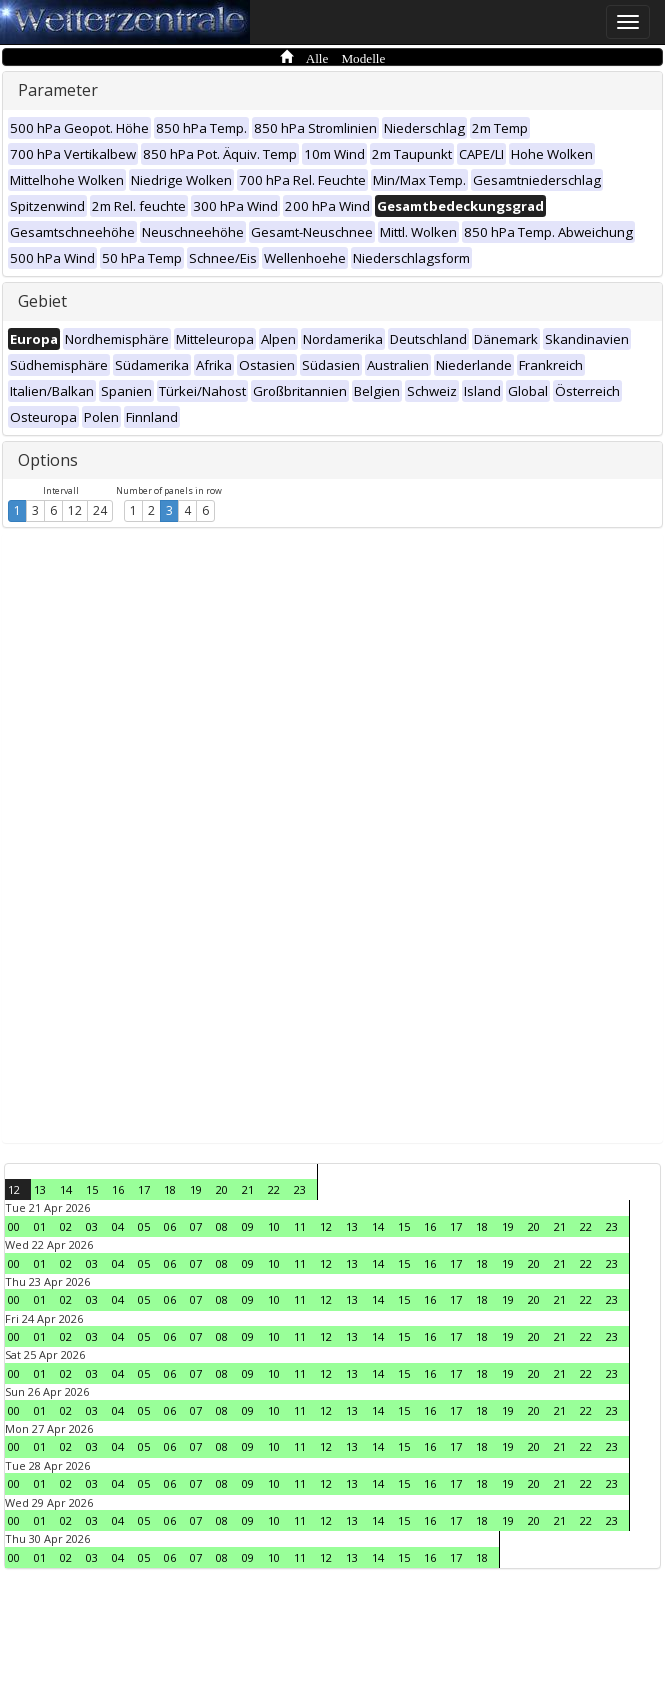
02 (66, 1226)
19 (196, 1189)
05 (144, 1226)
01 (40, 1226)
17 (144, 1189)
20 (222, 1189)
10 (274, 1226)
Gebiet (42, 301)
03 (92, 1226)
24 (100, 510)
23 (300, 1189)
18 (170, 1189)
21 (248, 1189)
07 (196, 1226)
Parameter (58, 90)
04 (118, 1226)
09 (248, 1226)
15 (92, 1189)
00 (14, 1226)
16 (118, 1189)
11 (300, 1226)
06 (170, 1226)
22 (274, 1189)
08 (222, 1226)
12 (75, 510)
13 (40, 1189)
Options (48, 460)
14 (66, 1189)
